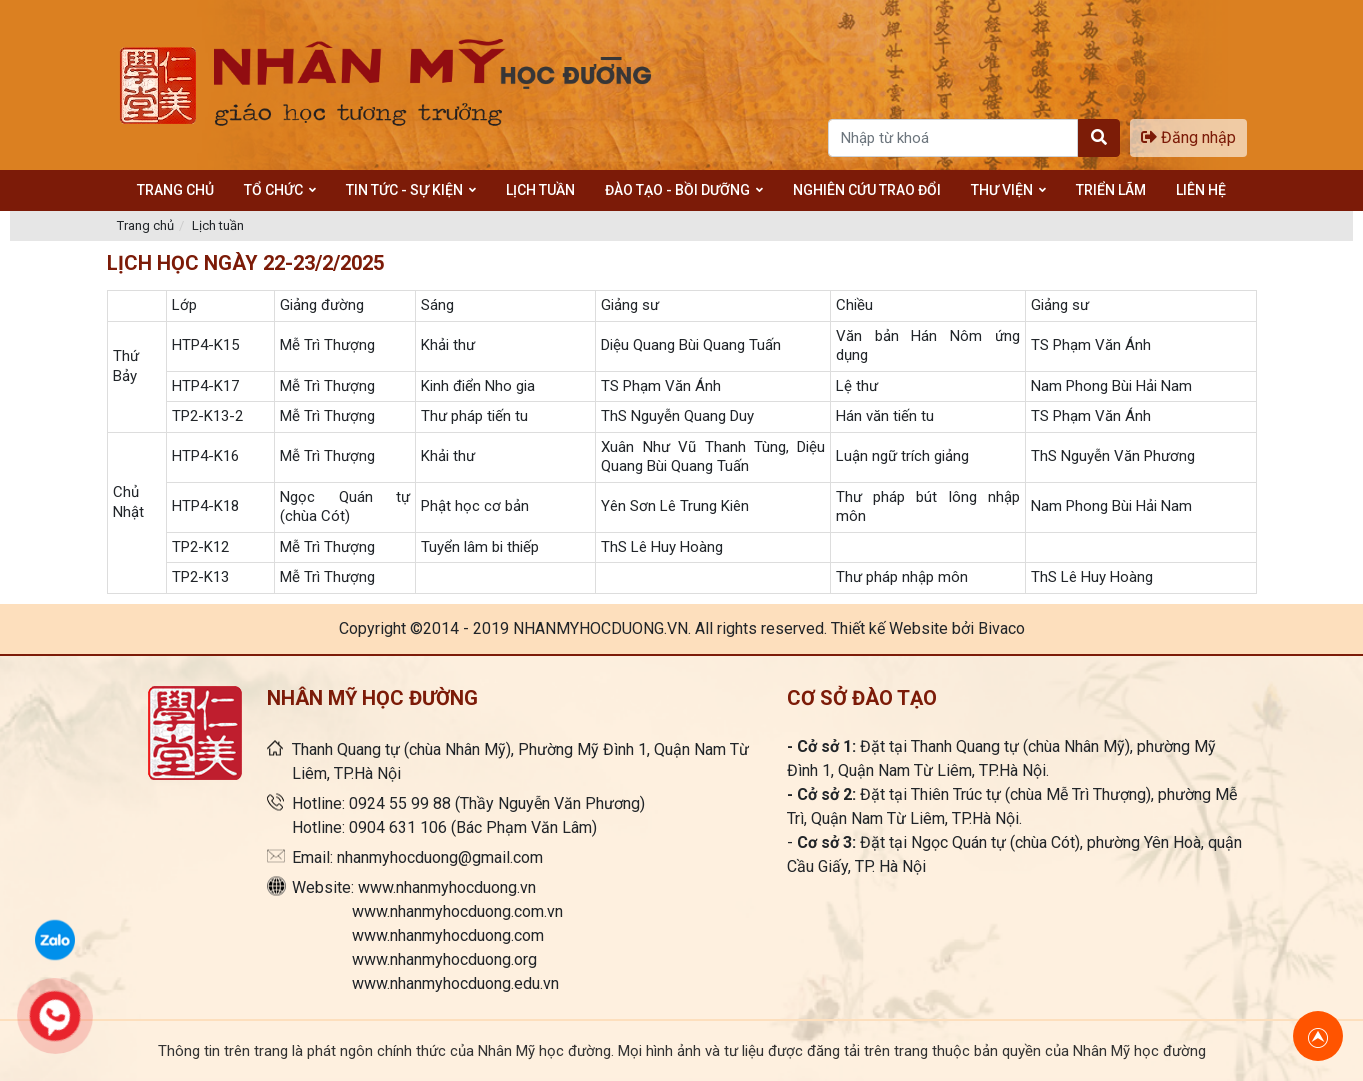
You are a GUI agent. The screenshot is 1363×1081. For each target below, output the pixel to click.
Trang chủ (145, 225)
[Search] (953, 138)
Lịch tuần (218, 225)
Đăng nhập (1188, 137)
